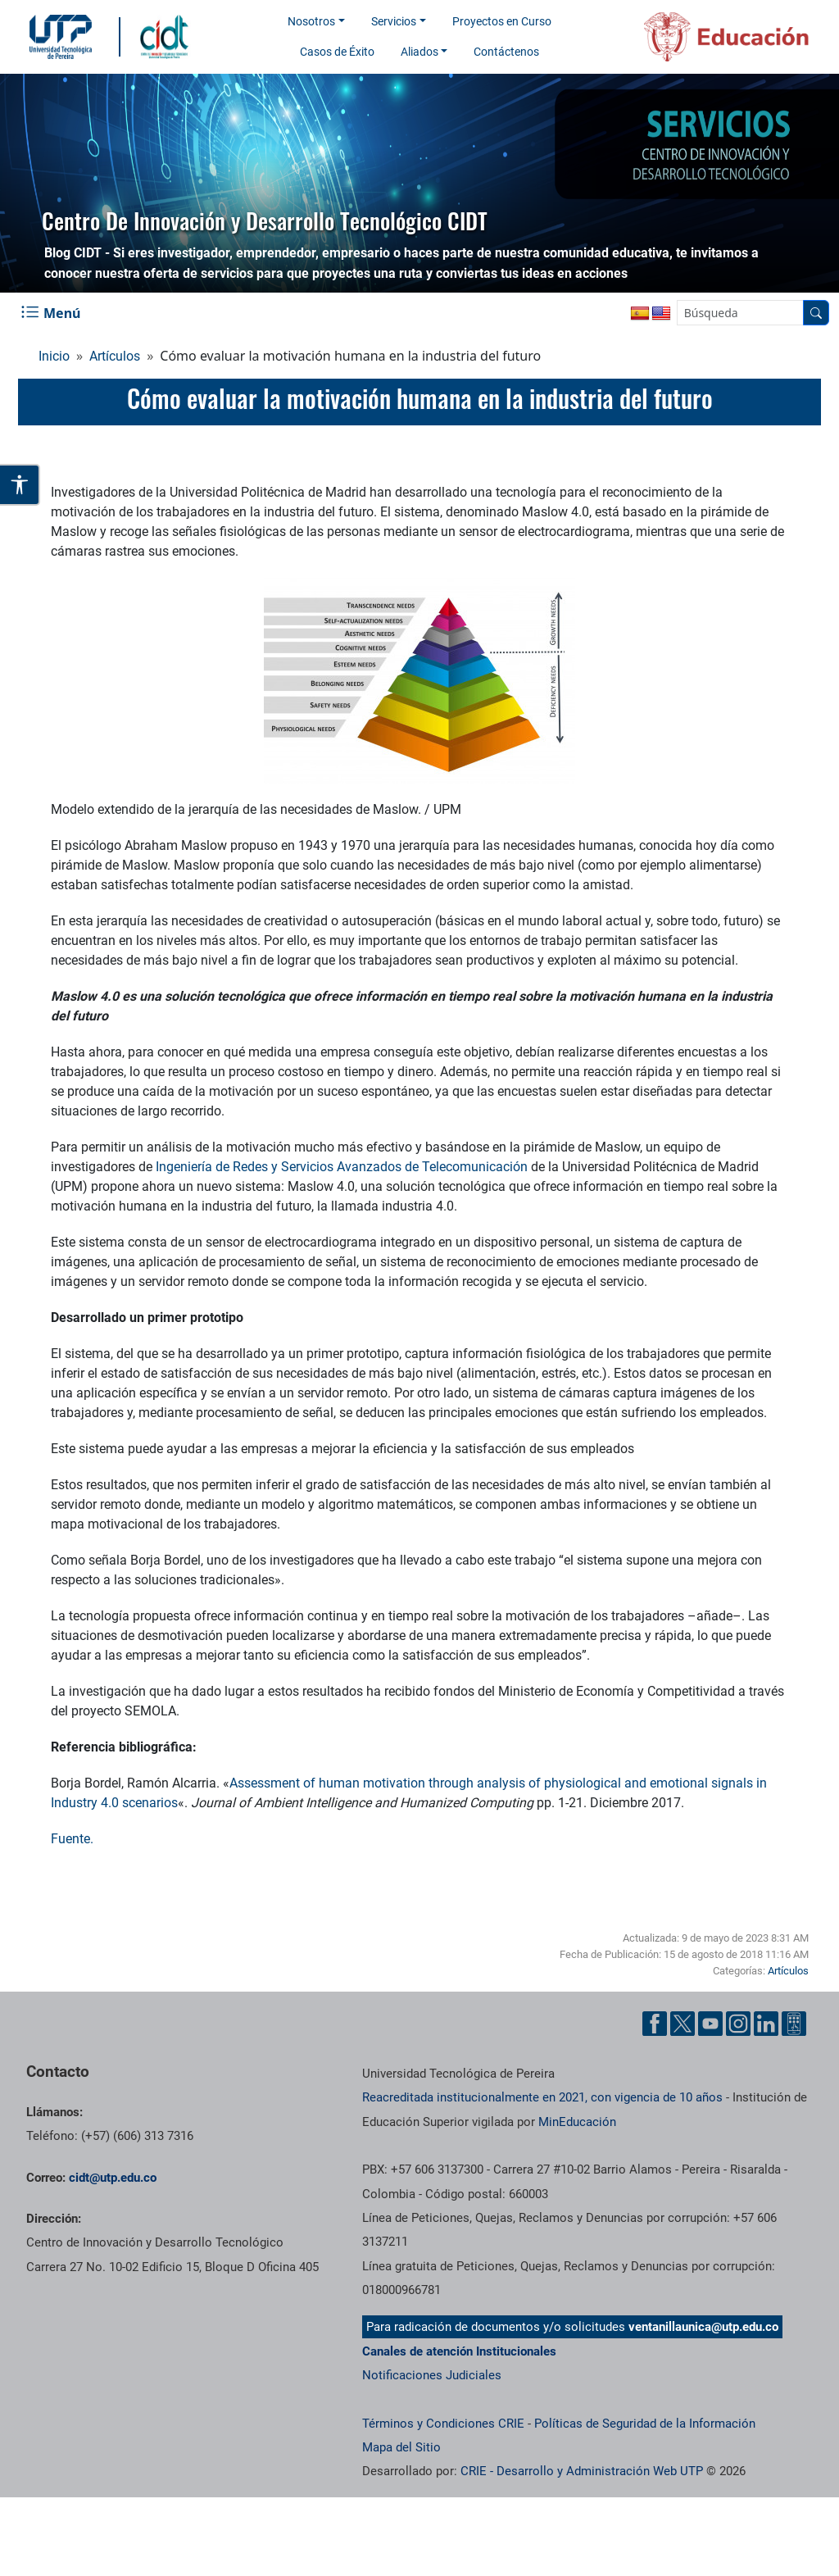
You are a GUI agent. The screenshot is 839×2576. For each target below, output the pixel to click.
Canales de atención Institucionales (459, 2351)
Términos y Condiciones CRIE (443, 2423)
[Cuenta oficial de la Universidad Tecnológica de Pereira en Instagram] (738, 2023)
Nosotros (311, 21)
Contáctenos (506, 51)
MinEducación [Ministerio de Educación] (577, 2122)
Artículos (114, 356)
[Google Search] (740, 312)
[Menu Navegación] (52, 313)
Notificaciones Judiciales (431, 2375)
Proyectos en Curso (501, 21)
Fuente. (72, 1839)
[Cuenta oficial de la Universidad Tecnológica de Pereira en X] (682, 2023)
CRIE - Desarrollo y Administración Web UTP (581, 2471)
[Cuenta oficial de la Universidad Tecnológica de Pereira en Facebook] (654, 2023)
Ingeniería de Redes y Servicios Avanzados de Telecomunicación (342, 1166)
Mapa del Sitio (401, 2447)
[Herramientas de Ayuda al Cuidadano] (794, 2023)
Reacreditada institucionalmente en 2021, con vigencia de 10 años (542, 2097)
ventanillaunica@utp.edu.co (703, 2326)
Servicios (393, 21)
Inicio (54, 356)
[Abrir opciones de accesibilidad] (20, 485)
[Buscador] (816, 312)
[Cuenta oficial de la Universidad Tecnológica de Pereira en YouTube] (710, 2023)
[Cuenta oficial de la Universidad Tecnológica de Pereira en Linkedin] (766, 2023)
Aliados (419, 51)
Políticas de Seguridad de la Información (644, 2423)
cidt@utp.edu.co (112, 2177)
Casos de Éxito (337, 51)
